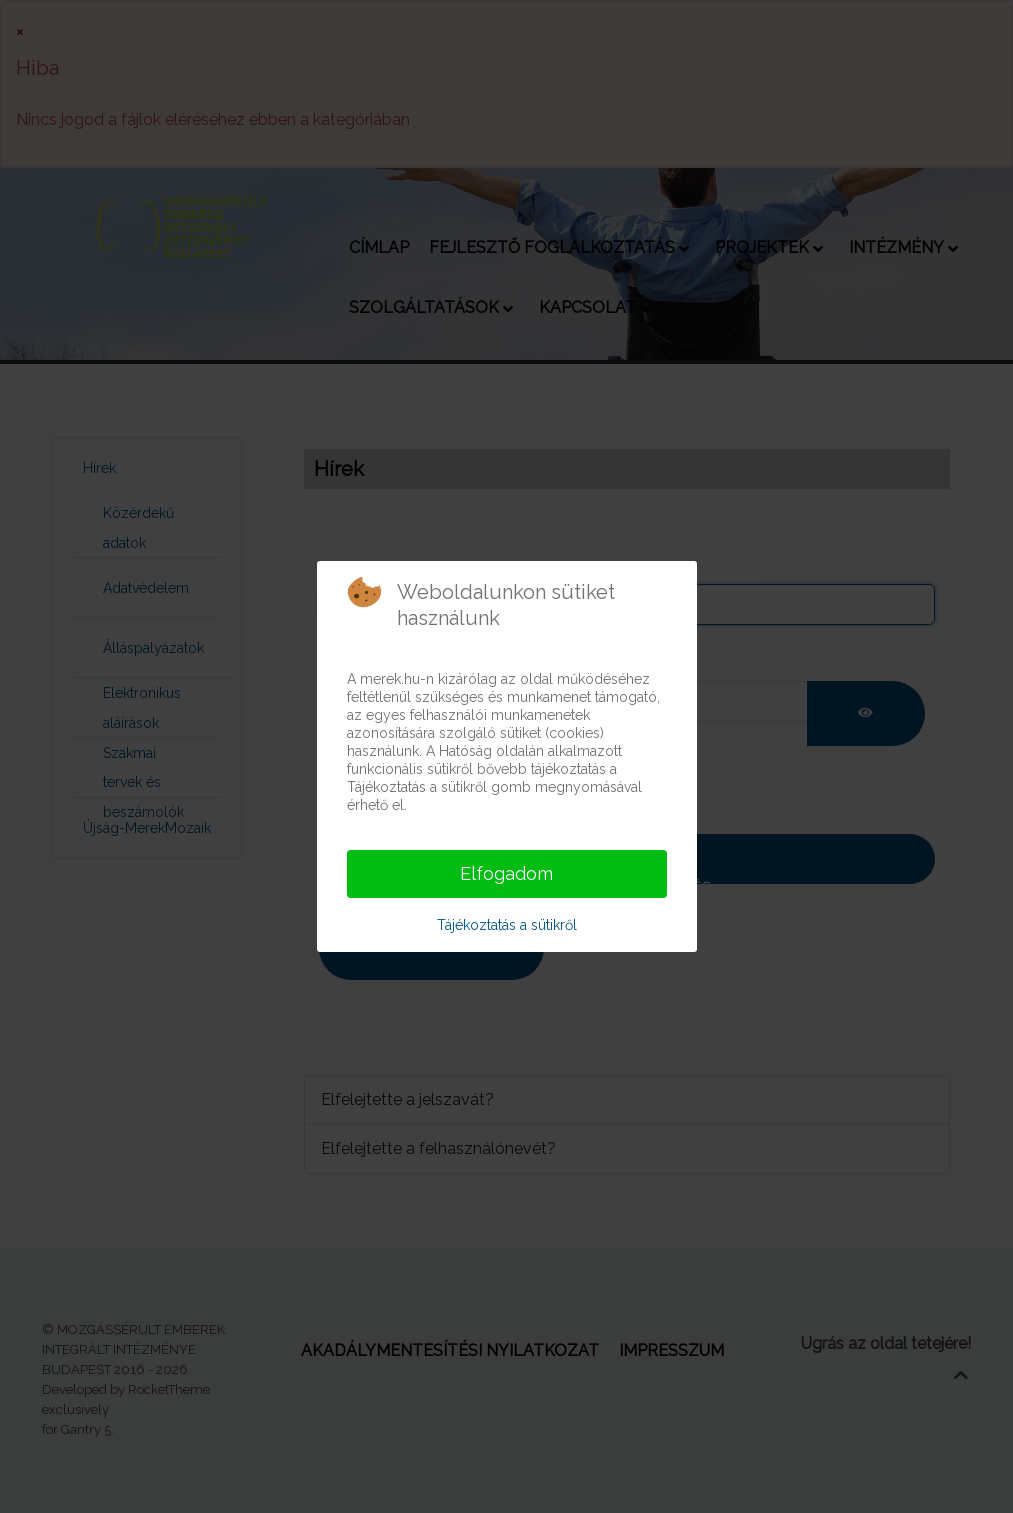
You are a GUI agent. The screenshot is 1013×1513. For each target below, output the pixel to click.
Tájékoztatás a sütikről (507, 925)
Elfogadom (506, 873)
